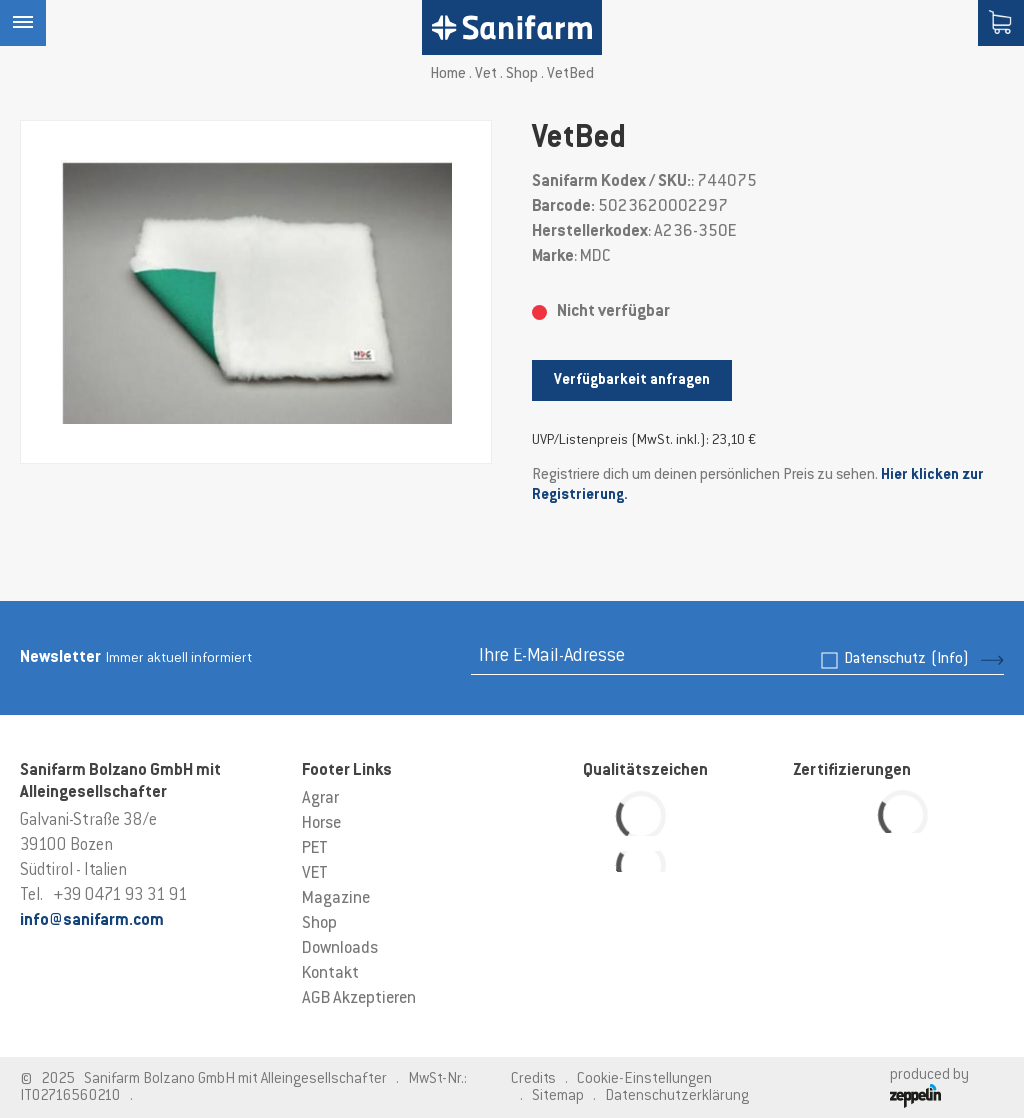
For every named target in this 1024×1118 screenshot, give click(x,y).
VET (315, 874)
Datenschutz (906, 659)
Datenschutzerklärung (677, 1096)
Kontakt (330, 974)
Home (448, 74)
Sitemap (558, 1096)
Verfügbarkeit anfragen (632, 380)
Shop (522, 74)
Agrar (320, 799)
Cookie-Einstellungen (644, 1079)
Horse (321, 824)
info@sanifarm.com (92, 921)
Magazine (336, 899)
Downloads (340, 949)
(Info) (950, 659)
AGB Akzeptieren (359, 999)
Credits (533, 1079)
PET (315, 849)
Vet (486, 74)
